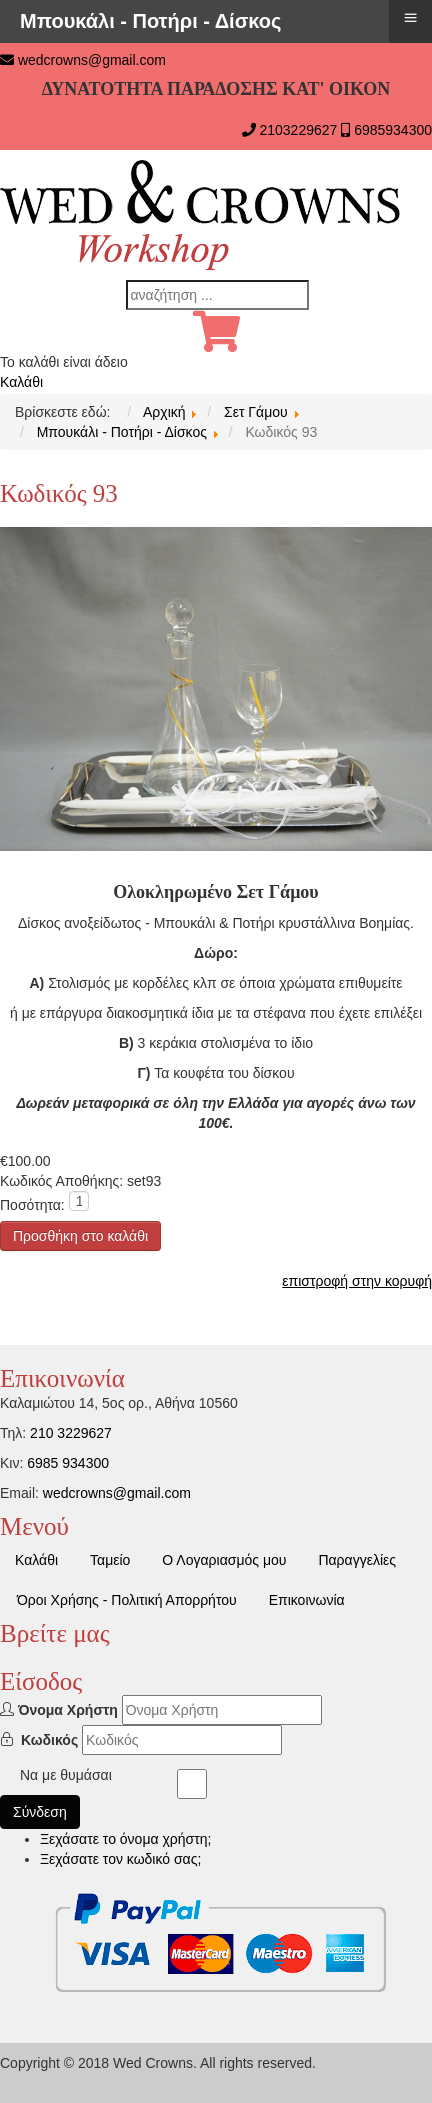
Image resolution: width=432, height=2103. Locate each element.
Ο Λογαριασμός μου (224, 1560)
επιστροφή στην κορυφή (357, 1281)
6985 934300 (68, 1463)
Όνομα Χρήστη (68, 1710)
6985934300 (393, 130)
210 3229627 (71, 1433)
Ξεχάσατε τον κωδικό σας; (120, 1859)
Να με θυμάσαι (66, 1775)
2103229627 (298, 130)
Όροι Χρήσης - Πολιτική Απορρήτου (127, 1600)
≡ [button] (410, 17)
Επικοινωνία (307, 1600)
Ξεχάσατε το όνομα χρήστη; (125, 1839)
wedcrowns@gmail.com (92, 60)
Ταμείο (110, 1560)
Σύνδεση (40, 1812)
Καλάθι (21, 382)
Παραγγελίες (357, 1560)
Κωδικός (49, 1740)
